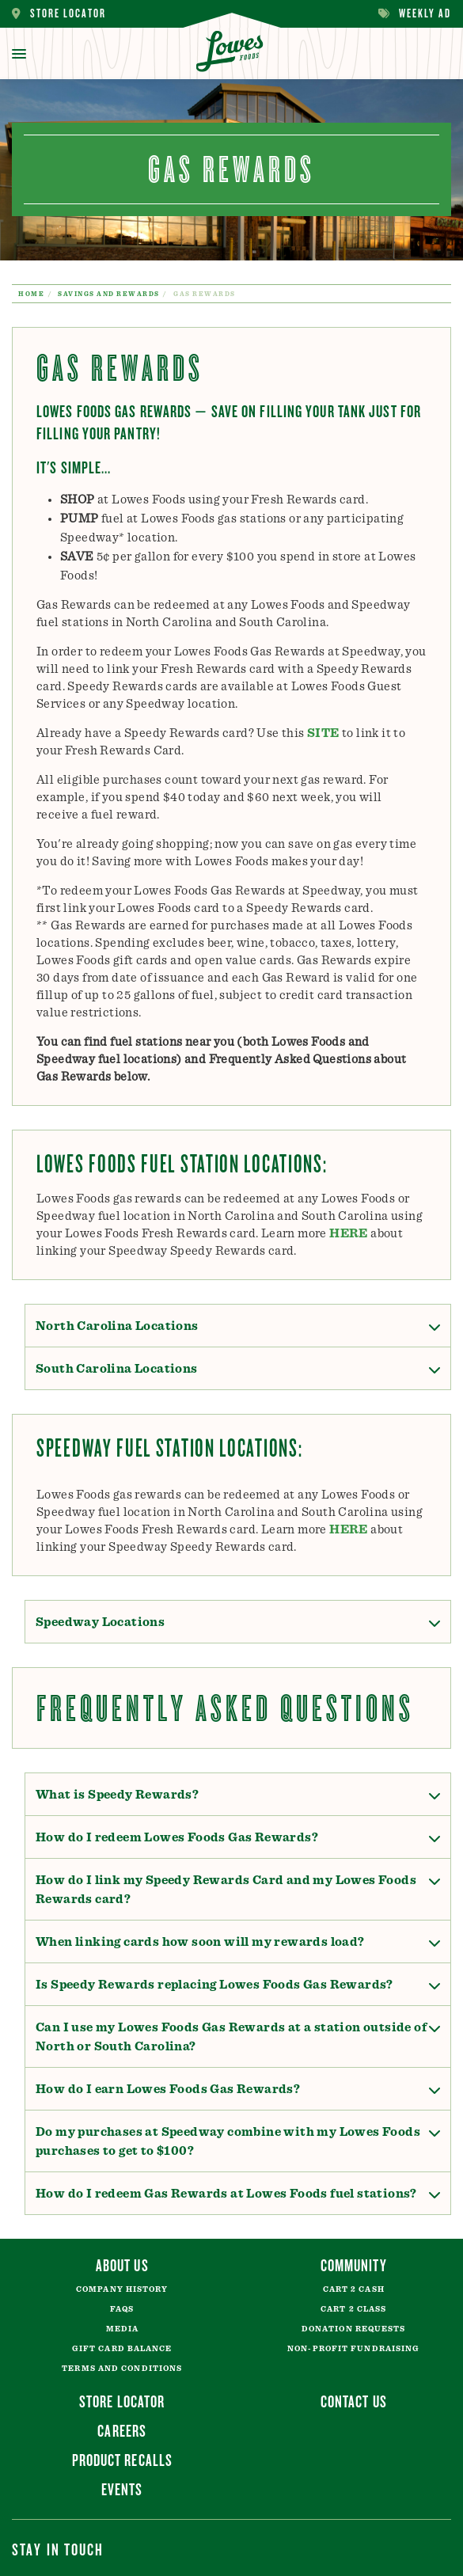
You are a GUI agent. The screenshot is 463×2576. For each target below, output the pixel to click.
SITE (323, 733)
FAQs (122, 2309)
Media (122, 2329)
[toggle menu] (19, 54)
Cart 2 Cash (354, 2289)
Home (31, 294)
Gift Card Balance (122, 2349)
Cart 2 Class (353, 2309)
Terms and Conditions (122, 2369)
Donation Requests (354, 2329)
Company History (122, 2289)
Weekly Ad (414, 14)
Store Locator (59, 14)
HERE (348, 1233)
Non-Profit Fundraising (353, 2349)
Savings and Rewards (109, 294)
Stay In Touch (58, 2549)
